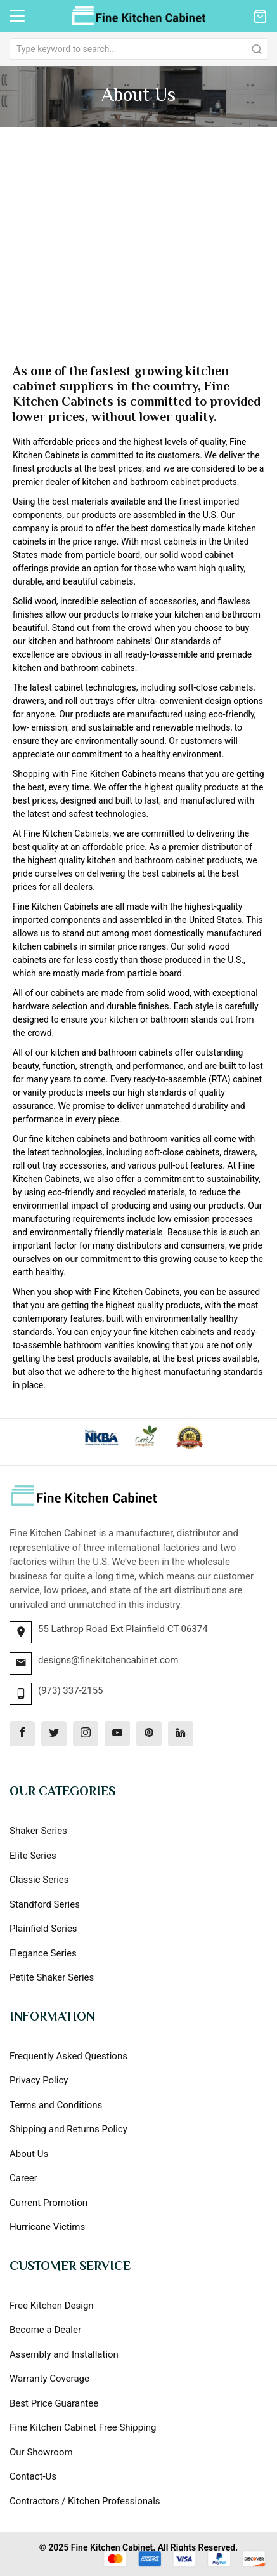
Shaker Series (38, 1830)
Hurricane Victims (47, 2227)
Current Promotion (48, 2202)
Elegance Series (43, 1953)
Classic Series (39, 1879)
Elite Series (33, 1855)
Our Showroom (41, 2452)
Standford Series (45, 1904)
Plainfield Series (43, 1928)
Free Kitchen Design (52, 2305)
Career (23, 2178)
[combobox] (138, 49)
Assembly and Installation (64, 2354)
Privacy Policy (39, 2080)
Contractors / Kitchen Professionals (85, 2501)
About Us (29, 2154)
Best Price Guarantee (54, 2403)
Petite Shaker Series (52, 1977)
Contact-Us (33, 2476)
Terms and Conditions (56, 2105)
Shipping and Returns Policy (68, 2129)
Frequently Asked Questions (68, 2056)
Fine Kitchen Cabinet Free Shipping (83, 2427)
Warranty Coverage (49, 2378)
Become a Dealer (45, 2329)
